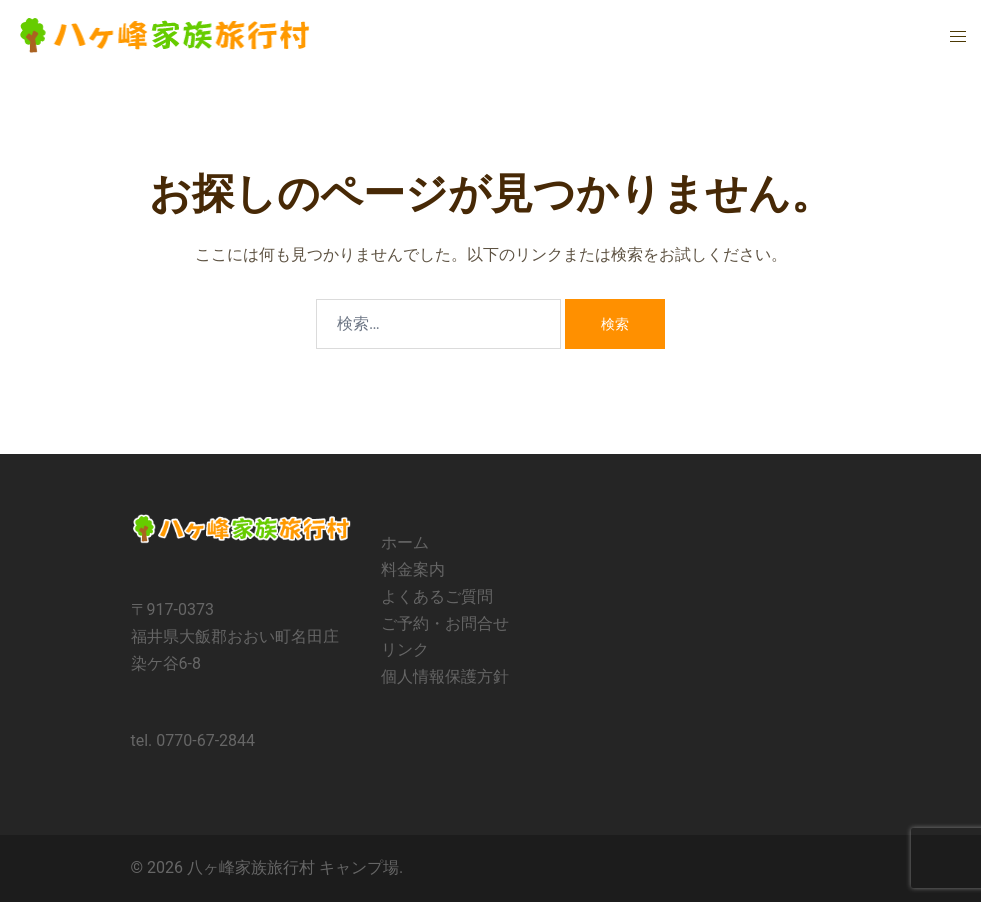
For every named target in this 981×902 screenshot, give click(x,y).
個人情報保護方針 (445, 676)
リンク (405, 649)
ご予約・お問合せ (445, 623)
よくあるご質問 (437, 596)
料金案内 (413, 569)
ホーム (405, 542)
